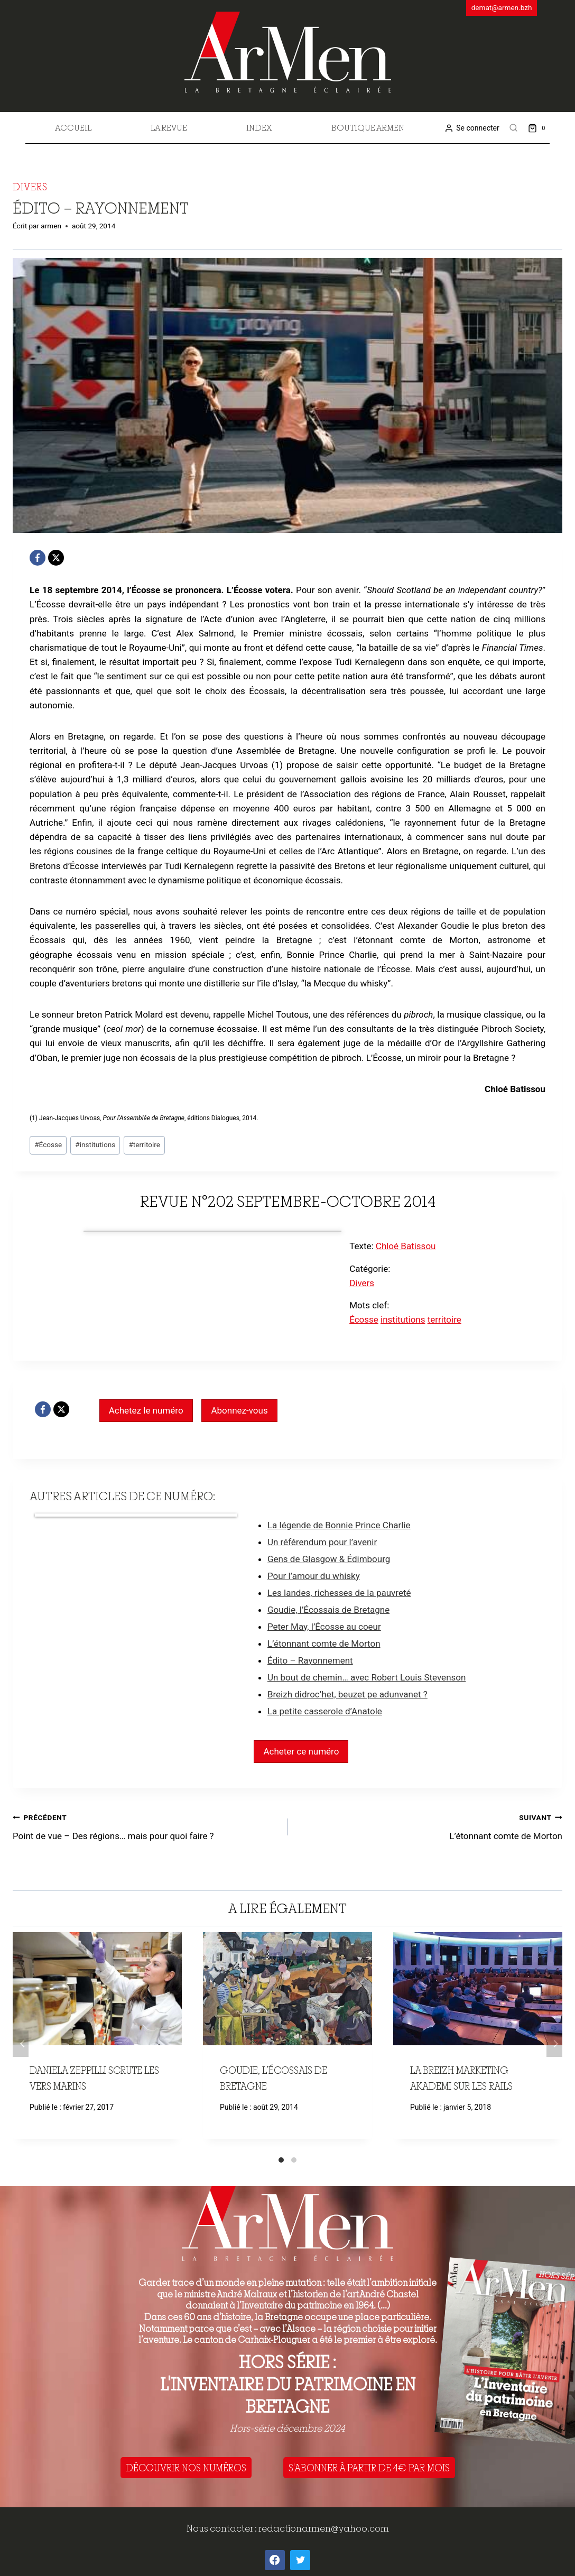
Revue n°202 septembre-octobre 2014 (287, 1201)
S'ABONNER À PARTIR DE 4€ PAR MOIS (369, 2467)
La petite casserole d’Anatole (324, 1711)
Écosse (48, 1144)
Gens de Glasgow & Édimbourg (328, 1559)
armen (51, 225)
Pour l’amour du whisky (313, 1576)
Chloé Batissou (406, 1246)
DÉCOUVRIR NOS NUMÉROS (186, 2467)
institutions (95, 1144)
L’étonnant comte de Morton (324, 1643)
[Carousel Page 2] (294, 2160)
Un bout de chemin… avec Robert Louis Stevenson (366, 1677)
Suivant (554, 2043)
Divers (30, 186)
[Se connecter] (471, 128)
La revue (169, 127)
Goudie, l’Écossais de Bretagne (328, 1609)
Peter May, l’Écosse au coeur (324, 1626)
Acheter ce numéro (301, 1751)
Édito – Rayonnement (310, 1660)
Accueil (73, 127)
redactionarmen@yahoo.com (323, 2528)
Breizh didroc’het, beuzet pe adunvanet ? (347, 1694)
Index (259, 127)
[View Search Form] (514, 128)
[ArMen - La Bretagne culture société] (288, 52)
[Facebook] (37, 558)
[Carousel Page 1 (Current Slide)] (281, 2160)
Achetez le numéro (146, 1410)
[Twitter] (300, 2560)
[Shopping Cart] (539, 128)
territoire (144, 1144)
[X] (56, 558)
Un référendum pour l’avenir (322, 1542)
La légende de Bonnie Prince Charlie (339, 1525)
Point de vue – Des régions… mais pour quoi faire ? (146, 1825)
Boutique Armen (367, 127)
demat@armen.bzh (501, 7)
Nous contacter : (222, 2528)
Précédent (21, 2043)
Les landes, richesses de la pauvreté (339, 1592)
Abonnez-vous (239, 1410)
